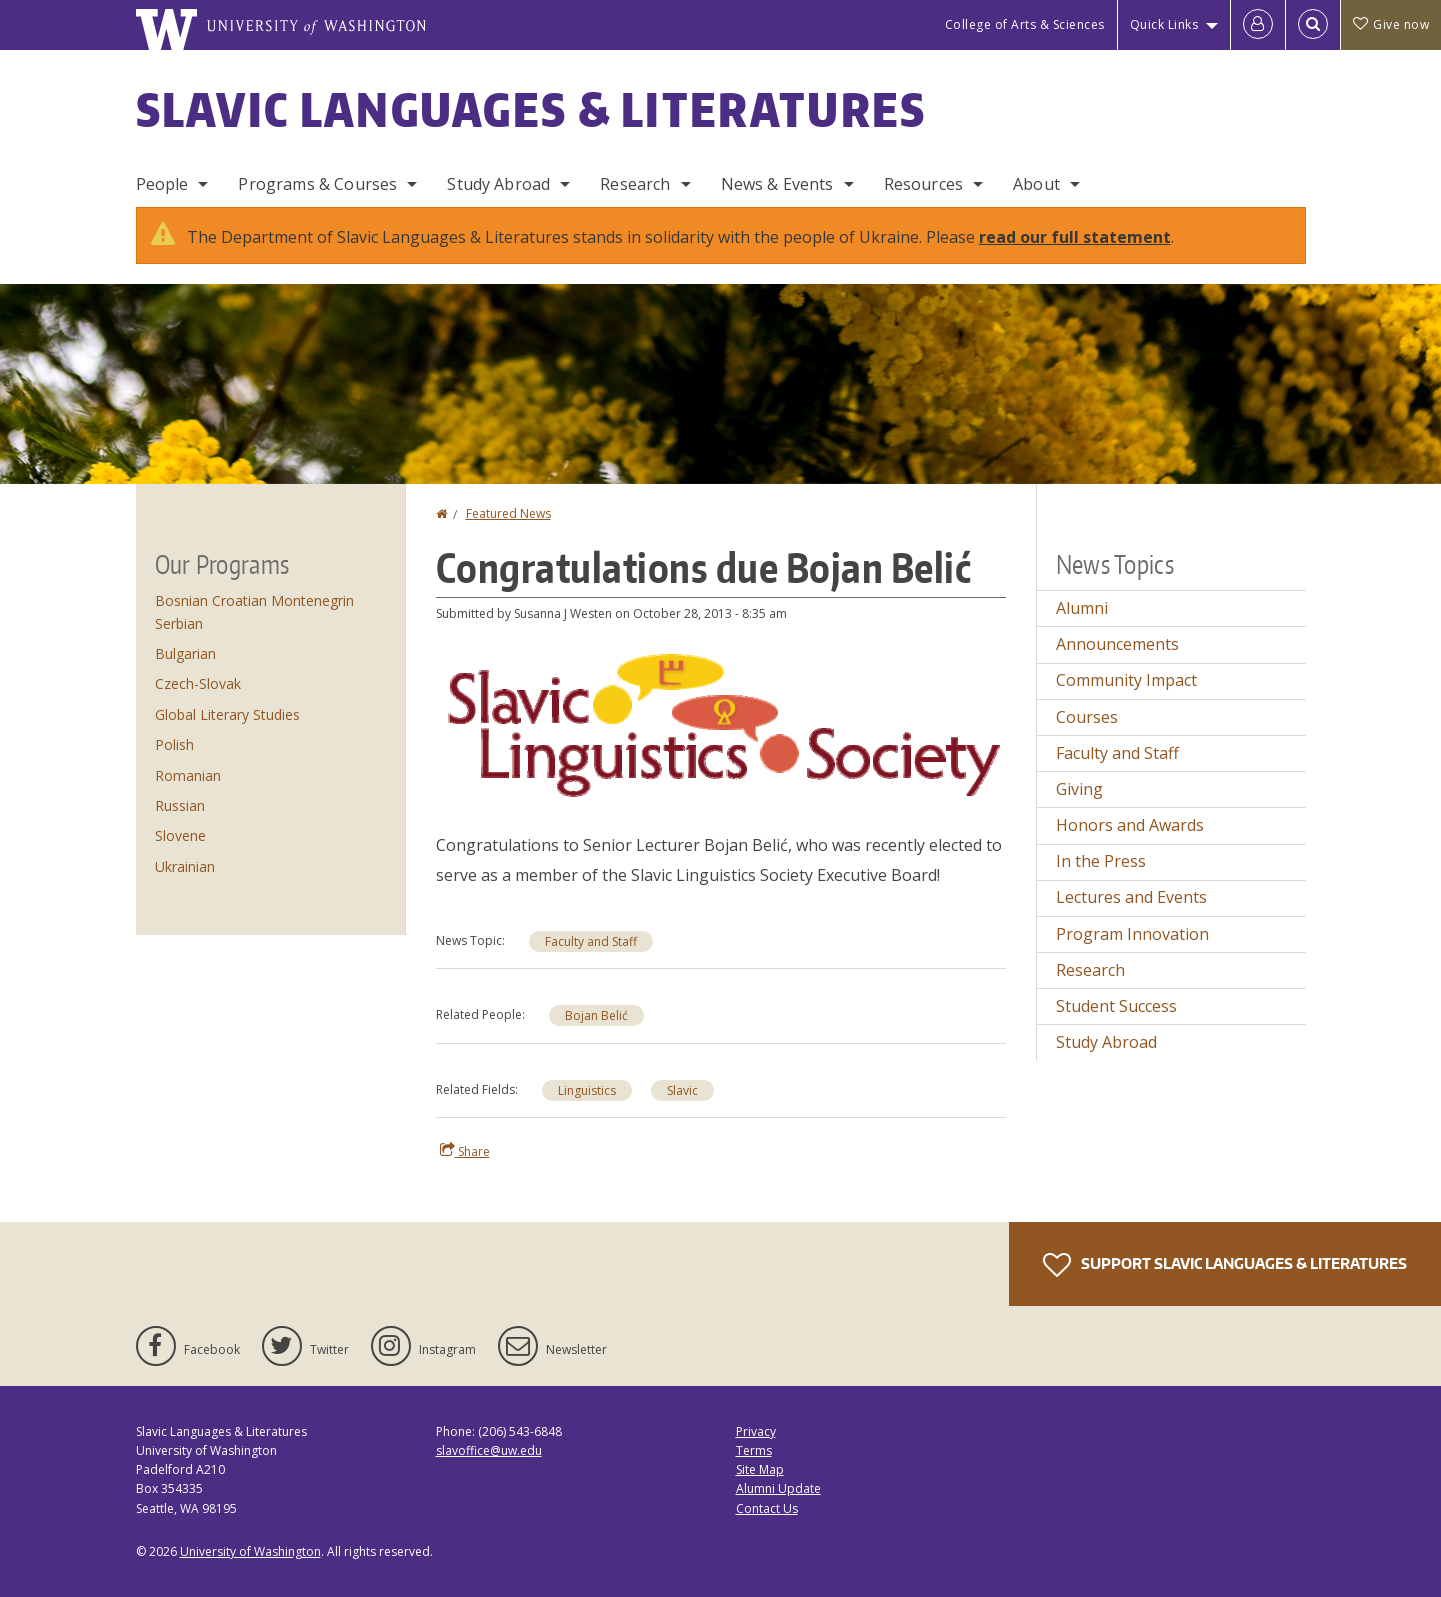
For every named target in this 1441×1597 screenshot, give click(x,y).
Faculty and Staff (591, 941)
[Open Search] (1313, 25)
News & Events (777, 184)
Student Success (1116, 1006)
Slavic (682, 1090)
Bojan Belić (596, 1015)
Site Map (760, 1469)
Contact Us (767, 1508)
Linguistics (587, 1090)
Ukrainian (185, 866)
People (162, 184)
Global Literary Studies (227, 714)
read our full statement (1075, 237)
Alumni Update (778, 1488)
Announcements (1117, 644)
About (1036, 184)
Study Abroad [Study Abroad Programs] (498, 184)
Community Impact (1126, 680)
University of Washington (250, 1551)
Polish (174, 744)
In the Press (1101, 861)
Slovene (180, 835)
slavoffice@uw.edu (489, 1450)
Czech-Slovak (198, 683)
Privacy (756, 1431)
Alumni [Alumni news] (1082, 608)
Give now (1391, 24)
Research (635, 184)
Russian (180, 805)
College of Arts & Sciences (1025, 24)
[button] (721, 724)
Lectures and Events (1131, 897)
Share (465, 1151)
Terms (754, 1450)
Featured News (508, 513)
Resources (923, 184)
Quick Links (1164, 24)
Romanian (188, 775)
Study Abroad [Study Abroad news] (1106, 1042)
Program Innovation (1132, 934)
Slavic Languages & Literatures (531, 109)
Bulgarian (185, 653)
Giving (1079, 789)
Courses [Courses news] (1087, 717)
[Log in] (1258, 25)
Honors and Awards (1130, 825)
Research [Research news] (1090, 970)
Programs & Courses (317, 184)
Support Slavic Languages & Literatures (1225, 1265)
